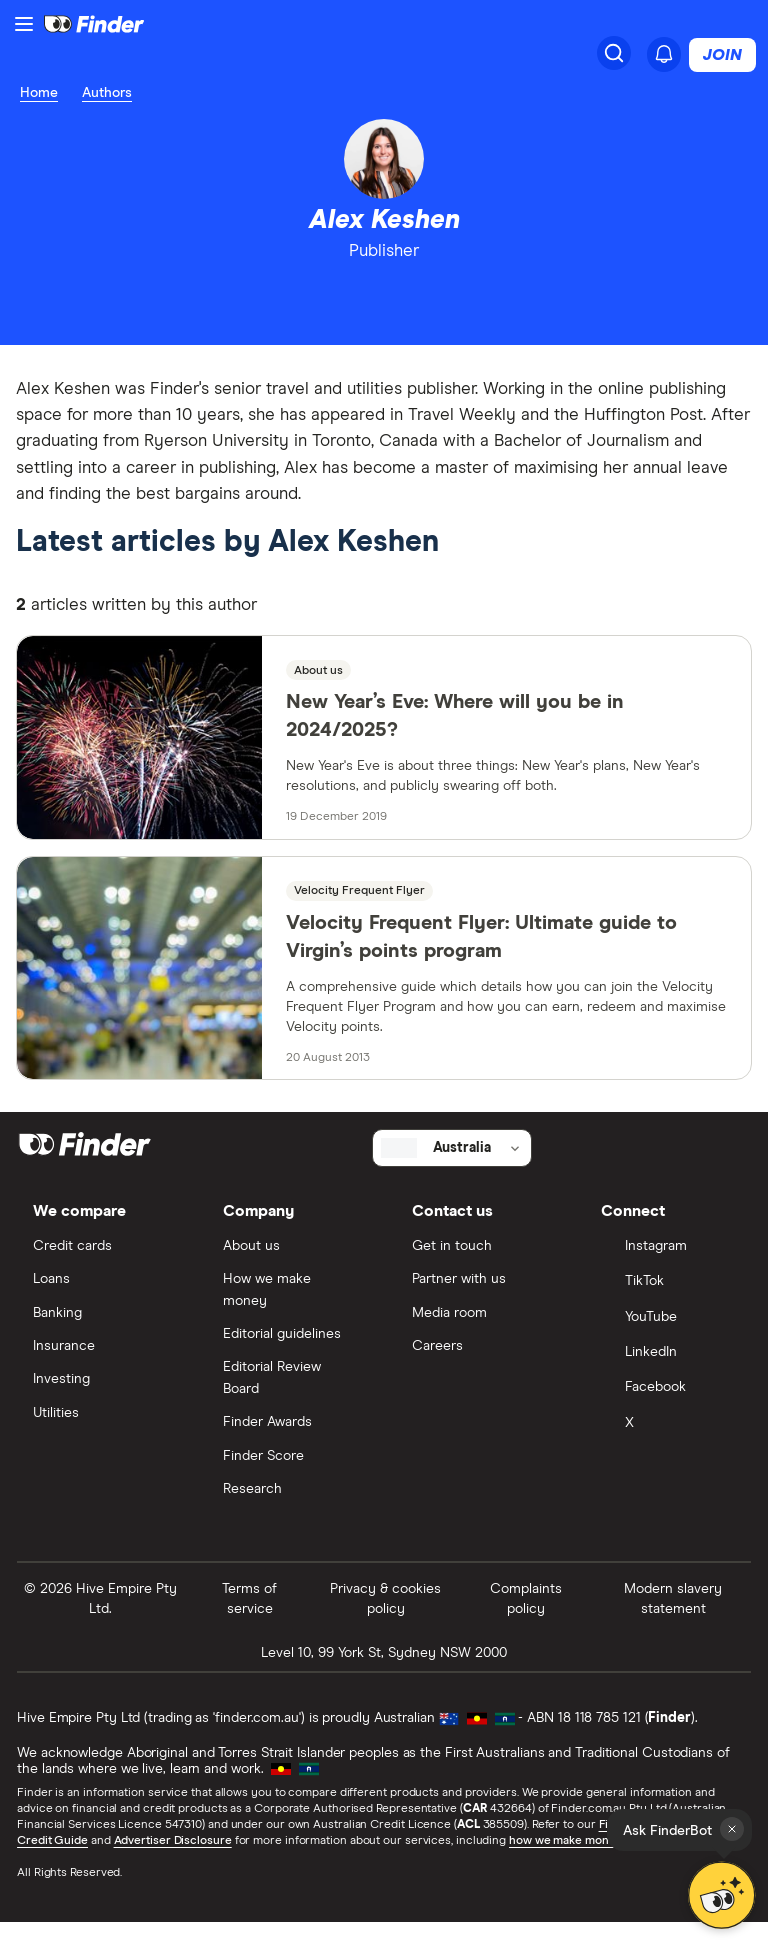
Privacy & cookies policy (385, 1617)
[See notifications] (664, 54)
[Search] (614, 53)
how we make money (566, 1859)
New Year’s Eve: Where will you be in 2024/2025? (455, 730)
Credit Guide (53, 1859)
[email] (403, 299)
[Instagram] (667, 1263)
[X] (667, 1442)
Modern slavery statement (672, 1617)
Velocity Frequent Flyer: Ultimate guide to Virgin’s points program (481, 950)
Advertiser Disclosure (173, 1859)
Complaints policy (526, 1617)
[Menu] (24, 24)
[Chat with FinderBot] (723, 1896)
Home (39, 93)
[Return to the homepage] (94, 24)
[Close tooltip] (732, 1829)
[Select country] (452, 1163)
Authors (107, 93)
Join (722, 55)
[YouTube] (667, 1334)
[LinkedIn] (667, 1370)
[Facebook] (667, 1406)
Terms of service (250, 1617)
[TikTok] (667, 1299)
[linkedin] (366, 299)
